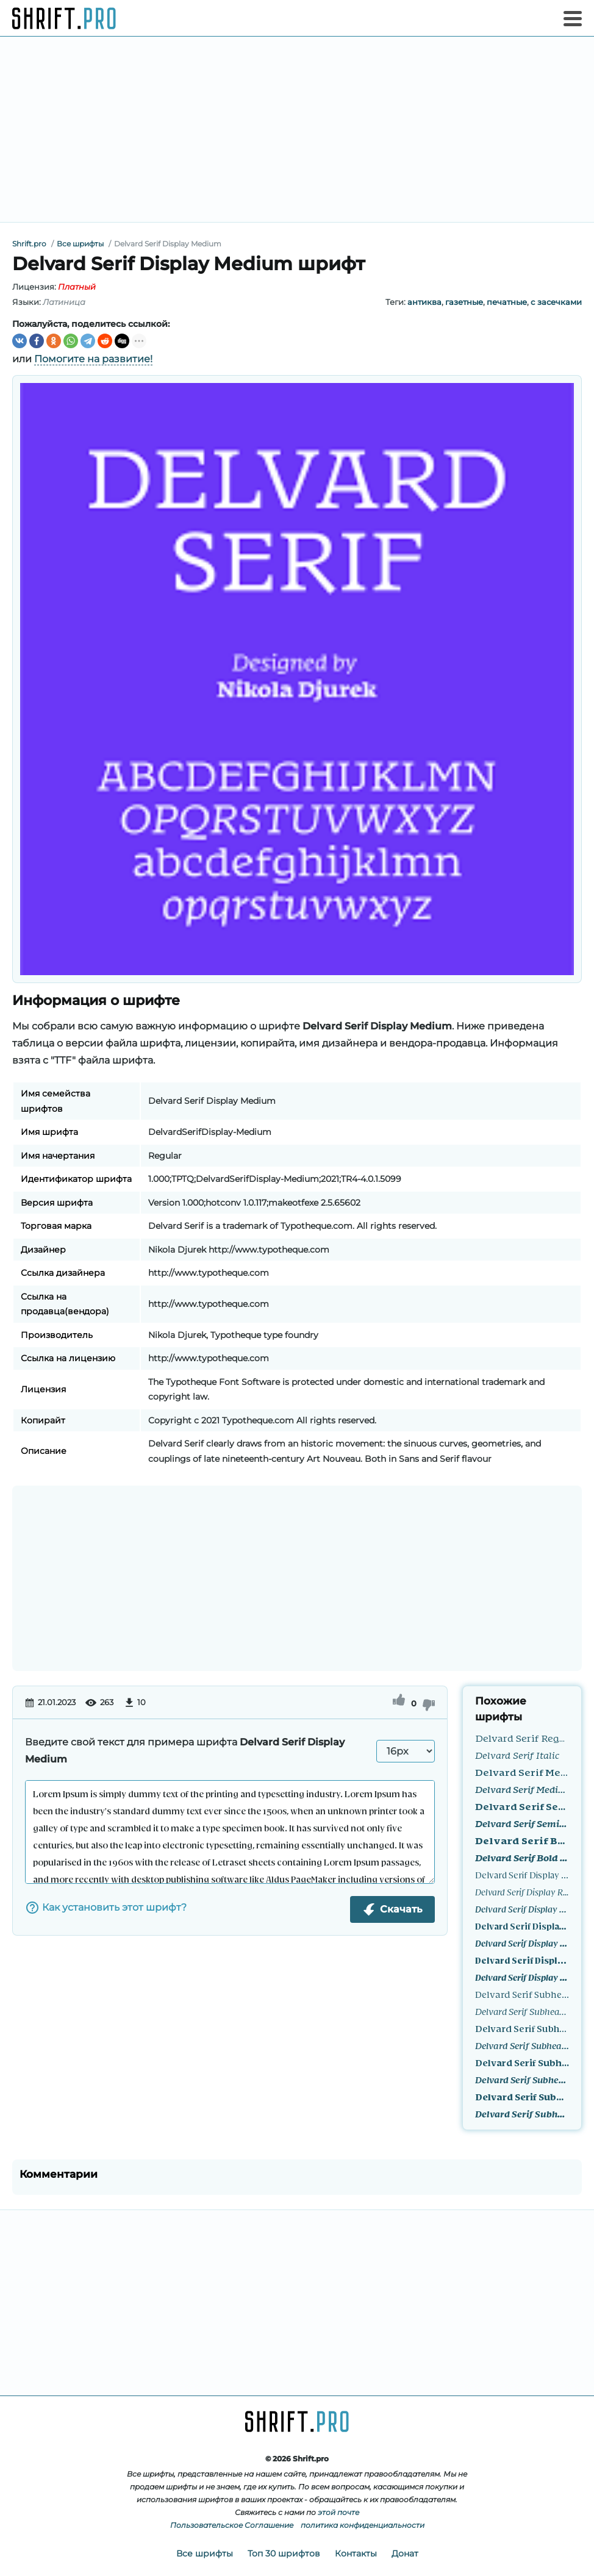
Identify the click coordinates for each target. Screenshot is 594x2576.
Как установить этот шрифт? (106, 1907)
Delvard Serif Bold (522, 1840)
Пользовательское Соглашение (231, 2525)
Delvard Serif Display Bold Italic (522, 1977)
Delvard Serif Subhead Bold (522, 2096)
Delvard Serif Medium (522, 1772)
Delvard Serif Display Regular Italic (522, 1891)
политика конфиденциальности (362, 2525)
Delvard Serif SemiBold (522, 1806)
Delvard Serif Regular (522, 1738)
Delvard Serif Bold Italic (522, 1857)
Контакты (356, 2553)
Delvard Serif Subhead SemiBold (522, 2062)
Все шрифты (204, 2553)
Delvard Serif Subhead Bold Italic (522, 2113)
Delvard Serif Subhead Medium (522, 2028)
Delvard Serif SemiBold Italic (522, 1823)
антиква (424, 302)
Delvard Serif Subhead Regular (522, 1994)
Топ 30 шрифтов (284, 2553)
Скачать (392, 1909)
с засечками (556, 302)
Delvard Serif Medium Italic (522, 1789)
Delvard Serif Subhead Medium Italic (522, 2045)
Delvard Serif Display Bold (522, 1960)
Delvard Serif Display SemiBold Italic (522, 1942)
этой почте (338, 2512)
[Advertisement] (297, 129)
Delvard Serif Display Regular (522, 1874)
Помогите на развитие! (93, 359)
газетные (464, 302)
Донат (405, 2553)
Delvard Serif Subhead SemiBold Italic (522, 2079)
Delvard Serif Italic (517, 1755)
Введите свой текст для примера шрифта (185, 1750)
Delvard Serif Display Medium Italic (522, 1908)
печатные (507, 302)
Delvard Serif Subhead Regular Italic (522, 2011)
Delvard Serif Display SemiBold (522, 1925)
